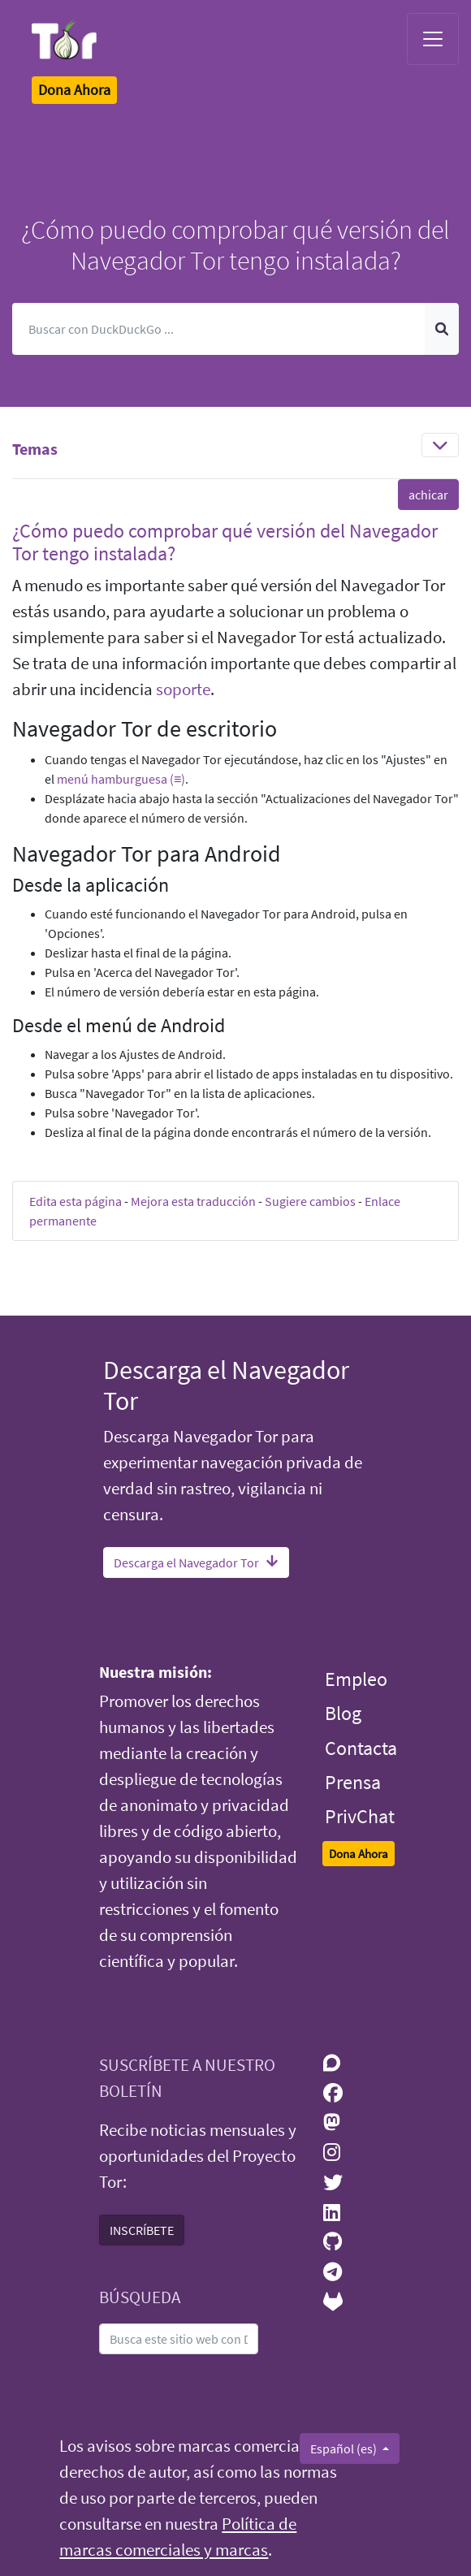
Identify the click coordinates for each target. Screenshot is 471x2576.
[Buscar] (219, 329)
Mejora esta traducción (193, 1201)
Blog (343, 1713)
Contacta (361, 1748)
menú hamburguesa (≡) (121, 779)
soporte (183, 689)
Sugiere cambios (310, 1201)
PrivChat (360, 1816)
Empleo (356, 1679)
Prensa (353, 1782)
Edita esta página (75, 1201)
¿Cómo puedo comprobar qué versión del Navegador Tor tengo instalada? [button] (225, 542)
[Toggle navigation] (433, 39)
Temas (35, 449)
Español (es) (344, 2448)
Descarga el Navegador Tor (196, 1562)
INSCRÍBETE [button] (142, 2230)
